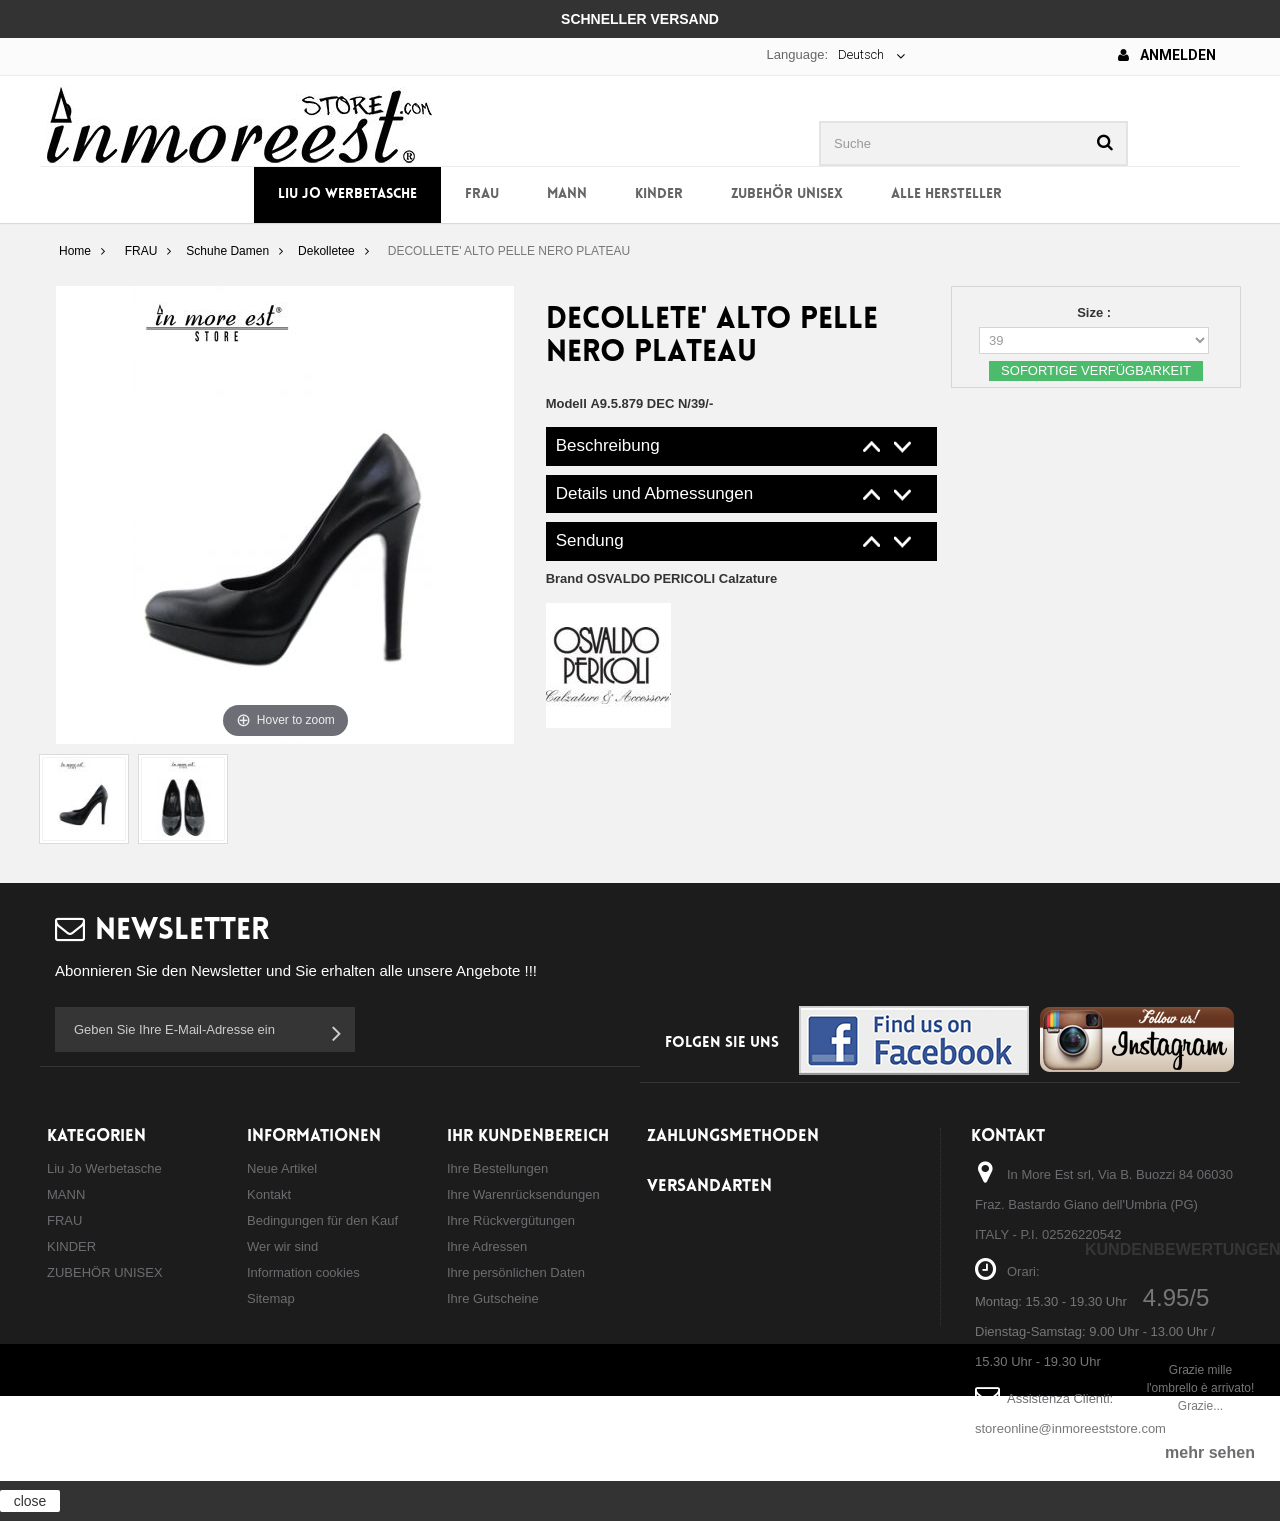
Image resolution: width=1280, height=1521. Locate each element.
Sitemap (271, 1298)
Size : (1096, 312)
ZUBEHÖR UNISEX (787, 194)
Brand (662, 578)
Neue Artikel (282, 1168)
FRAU (482, 194)
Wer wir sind (282, 1246)
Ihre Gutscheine (493, 1298)
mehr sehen (1210, 1452)
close (30, 1501)
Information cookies (303, 1272)
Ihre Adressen (487, 1246)
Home (75, 251)
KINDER (659, 194)
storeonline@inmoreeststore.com (1070, 1428)
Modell (566, 403)
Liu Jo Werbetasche (347, 194)
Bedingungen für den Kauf (322, 1220)
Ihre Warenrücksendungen (523, 1194)
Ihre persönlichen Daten (516, 1272)
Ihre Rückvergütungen (511, 1220)
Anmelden (1167, 55)
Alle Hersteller (946, 194)
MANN (567, 194)
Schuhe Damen (227, 251)
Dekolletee (326, 251)
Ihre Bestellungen (497, 1168)
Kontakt (269, 1194)
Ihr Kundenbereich (528, 1136)
